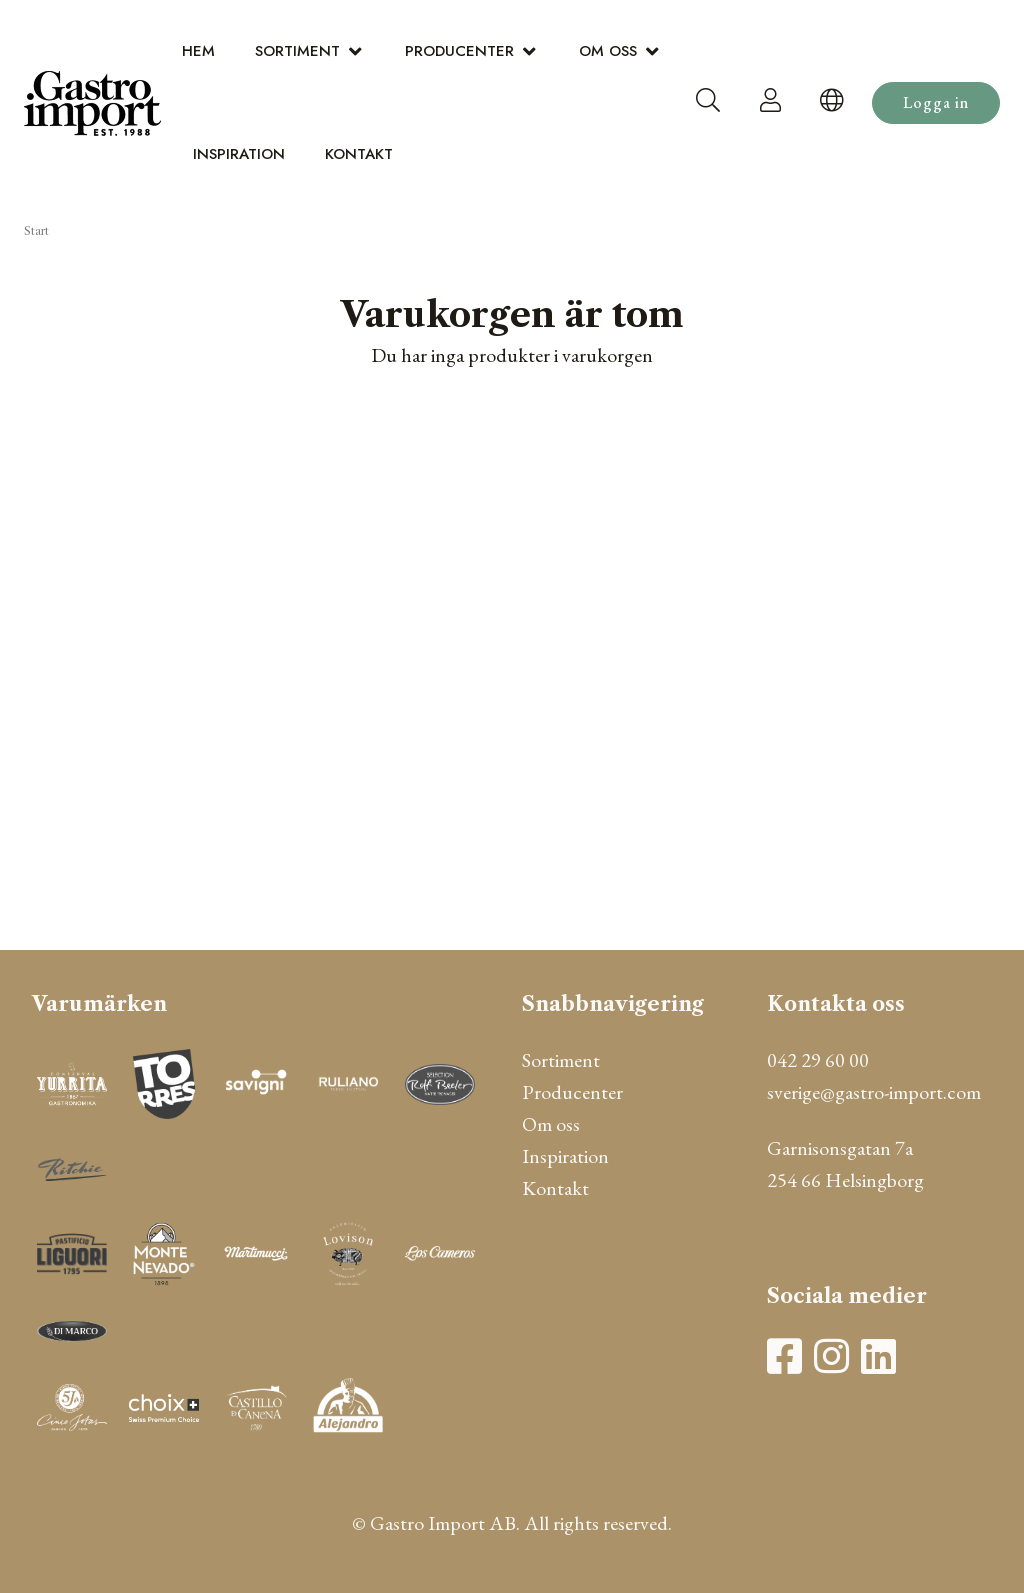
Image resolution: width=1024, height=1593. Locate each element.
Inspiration (239, 154)
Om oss (608, 51)
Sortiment (297, 51)
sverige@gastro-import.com (874, 1092)
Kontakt (359, 154)
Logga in (936, 102)
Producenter (459, 51)
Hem (198, 51)
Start (36, 231)
